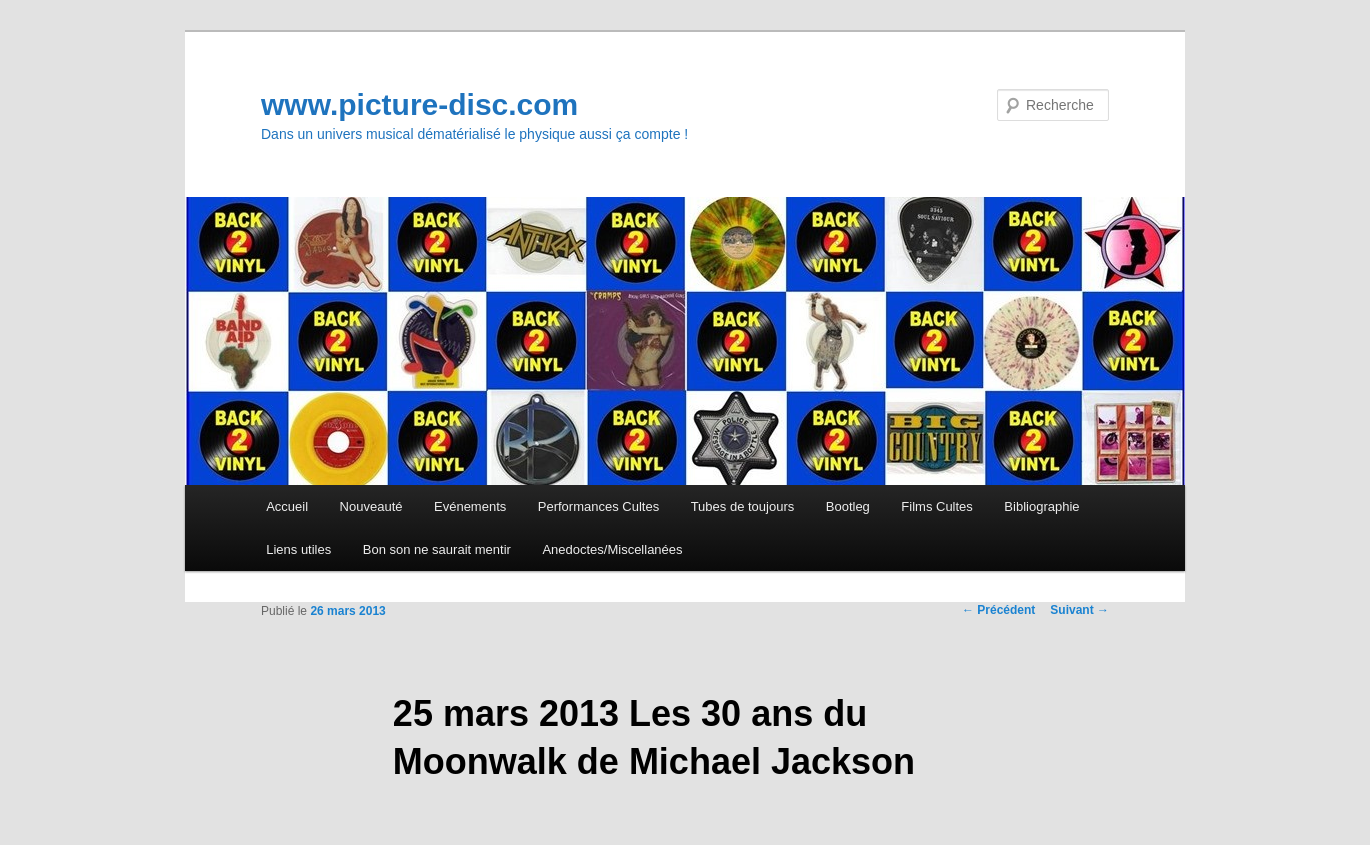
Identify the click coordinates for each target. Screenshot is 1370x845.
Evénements (470, 506)
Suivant (1079, 610)
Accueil (287, 506)
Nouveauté (371, 506)
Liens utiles (298, 549)
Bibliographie (1041, 506)
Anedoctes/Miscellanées (612, 549)
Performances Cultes (598, 506)
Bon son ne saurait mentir (437, 549)
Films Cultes (937, 506)
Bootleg (848, 506)
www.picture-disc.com (419, 104)
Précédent (998, 610)
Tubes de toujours (743, 506)
